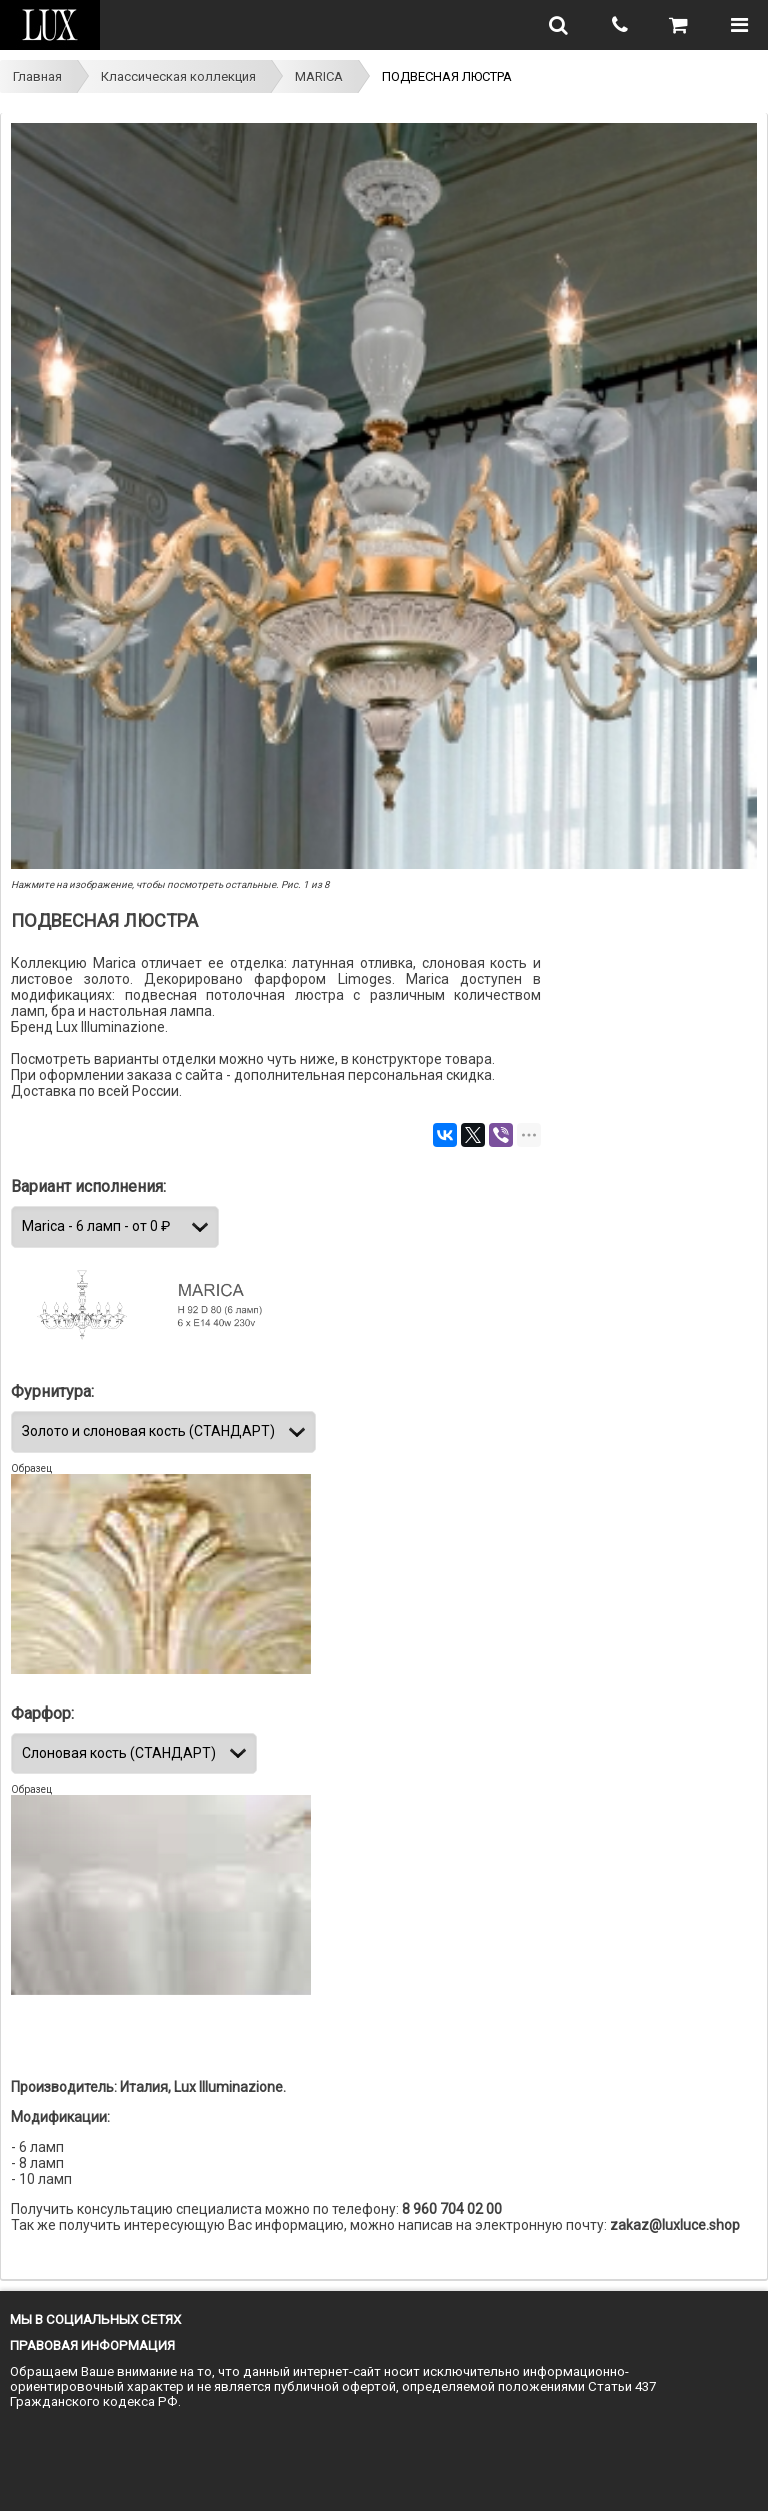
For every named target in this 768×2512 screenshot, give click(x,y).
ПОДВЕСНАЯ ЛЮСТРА (447, 76)
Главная (37, 76)
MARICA (319, 76)
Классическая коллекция (178, 76)
